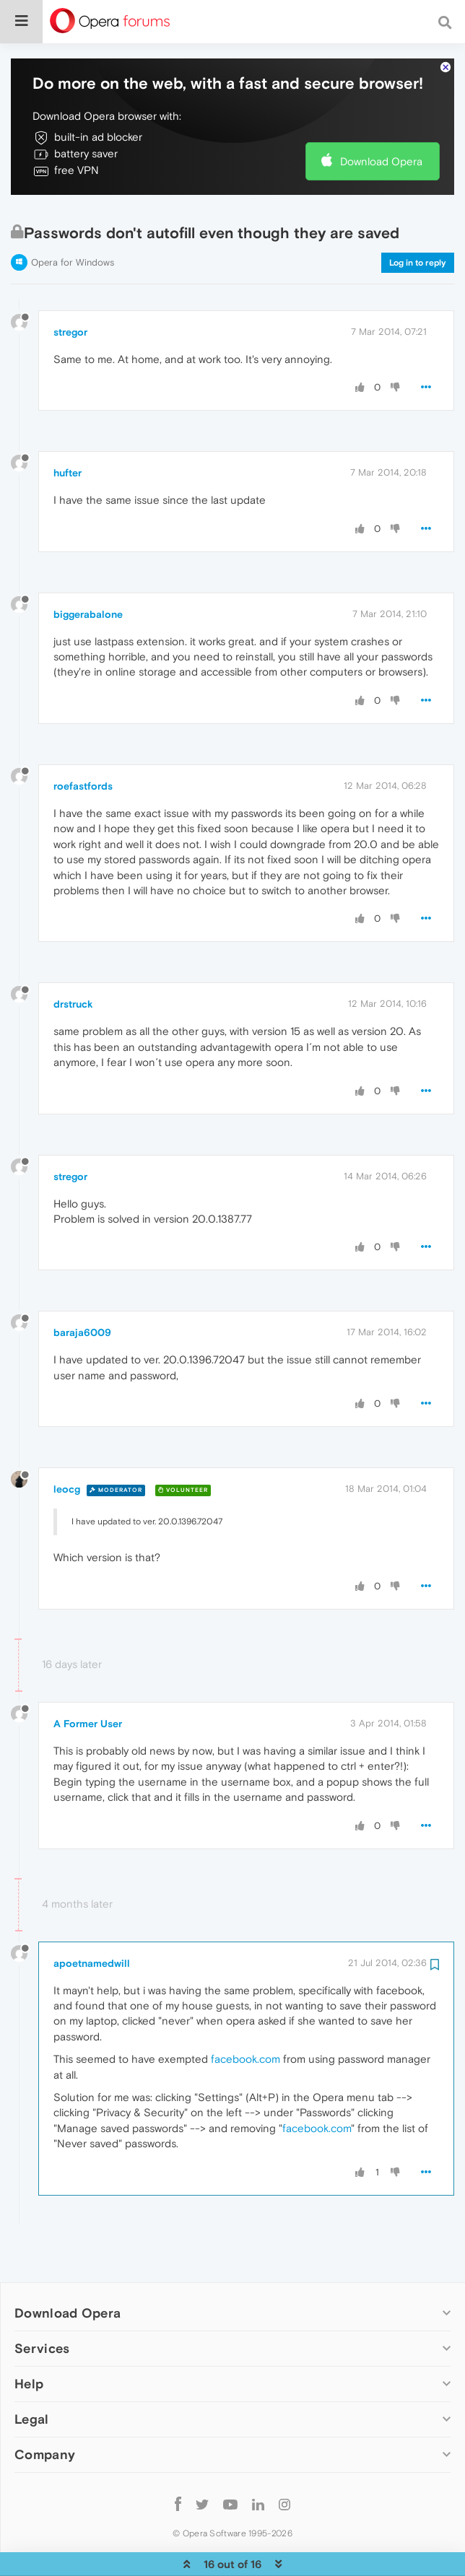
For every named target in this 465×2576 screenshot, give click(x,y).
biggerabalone (88, 570)
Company (44, 2410)
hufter (67, 429)
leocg (66, 1445)
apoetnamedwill (91, 1919)
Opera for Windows (72, 218)
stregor (70, 288)
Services (41, 2304)
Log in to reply (417, 219)
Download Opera (381, 117)
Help (28, 2339)
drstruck (73, 960)
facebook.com (245, 2015)
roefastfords (83, 742)
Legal (31, 2375)
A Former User (87, 1679)
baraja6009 (82, 1288)
